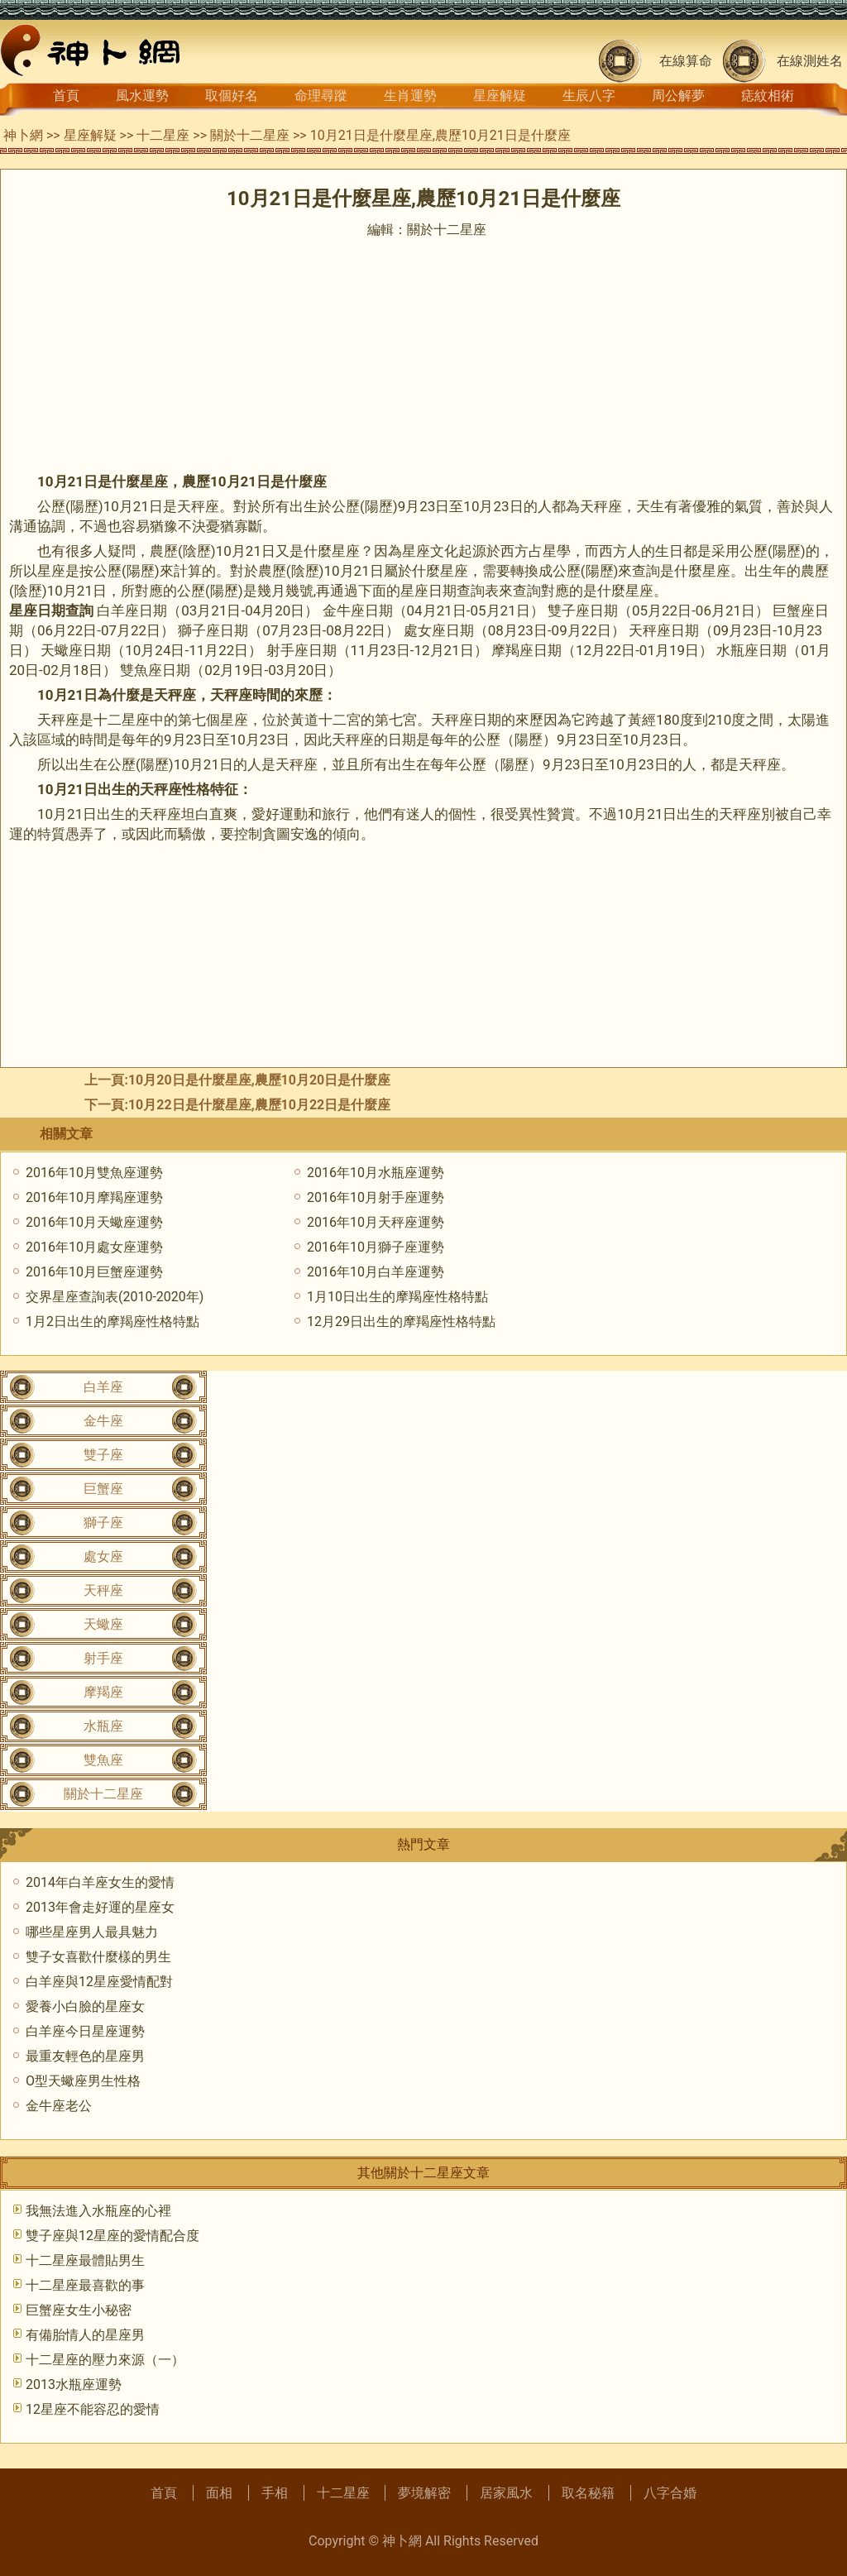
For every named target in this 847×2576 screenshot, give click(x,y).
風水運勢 (142, 95)
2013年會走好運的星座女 (100, 1907)
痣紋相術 (767, 95)
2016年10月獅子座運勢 (375, 1247)
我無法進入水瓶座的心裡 (98, 2211)
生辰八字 (588, 95)
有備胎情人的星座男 (85, 2335)
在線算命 (685, 61)
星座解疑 (499, 95)
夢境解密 (424, 2493)
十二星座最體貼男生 (85, 2260)
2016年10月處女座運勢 (94, 1247)
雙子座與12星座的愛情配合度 (112, 2235)
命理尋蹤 (320, 95)
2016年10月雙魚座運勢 (94, 1172)
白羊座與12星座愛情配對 (99, 1981)
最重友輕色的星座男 (85, 2056)
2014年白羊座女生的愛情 (100, 1882)
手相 (274, 2493)
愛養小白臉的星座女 (85, 2006)
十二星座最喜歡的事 (85, 2285)
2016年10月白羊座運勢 (375, 1272)
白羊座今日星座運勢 (85, 2031)
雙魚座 (103, 1760)
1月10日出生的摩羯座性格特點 (397, 1297)
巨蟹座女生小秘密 (79, 2310)
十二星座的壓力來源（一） (105, 2360)
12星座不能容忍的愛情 (93, 2409)
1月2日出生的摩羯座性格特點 (112, 1321)
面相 (219, 2493)
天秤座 (103, 1590)
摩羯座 (103, 1692)
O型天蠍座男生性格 (83, 2081)
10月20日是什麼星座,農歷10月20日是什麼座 (259, 1080)
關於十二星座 (250, 135)
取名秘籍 (588, 2493)
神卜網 (23, 135)
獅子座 (103, 1522)
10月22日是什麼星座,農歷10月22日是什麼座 (259, 1105)
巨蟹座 (103, 1488)
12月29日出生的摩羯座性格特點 (401, 1321)
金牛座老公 (59, 2106)
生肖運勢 (410, 95)
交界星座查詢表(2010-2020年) (114, 1297)
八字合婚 (670, 2493)
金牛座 (103, 1421)
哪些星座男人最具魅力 (92, 1932)
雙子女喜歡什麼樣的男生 (98, 1957)
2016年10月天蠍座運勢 (94, 1222)
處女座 (103, 1556)
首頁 (66, 95)
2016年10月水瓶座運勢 (375, 1172)
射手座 (103, 1658)
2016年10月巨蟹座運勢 (94, 1272)
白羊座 (103, 1387)
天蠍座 (103, 1624)
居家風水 (506, 2493)
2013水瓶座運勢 (74, 2384)
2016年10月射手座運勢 (375, 1197)
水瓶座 (103, 1726)
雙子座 (103, 1455)
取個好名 (231, 95)
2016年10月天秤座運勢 (375, 1222)
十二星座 (162, 135)
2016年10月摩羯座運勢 (94, 1197)
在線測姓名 (810, 61)
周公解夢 (678, 95)
